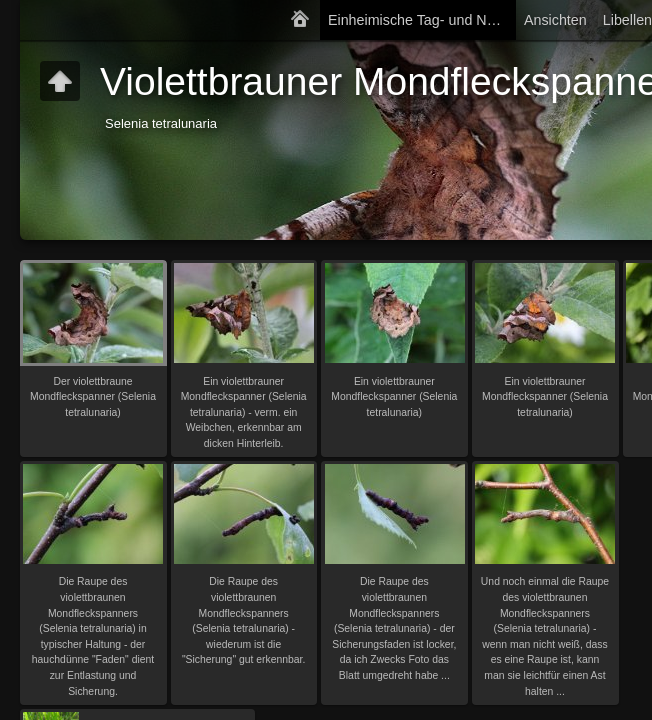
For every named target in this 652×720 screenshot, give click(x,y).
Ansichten (555, 20)
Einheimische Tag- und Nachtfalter (422, 20)
